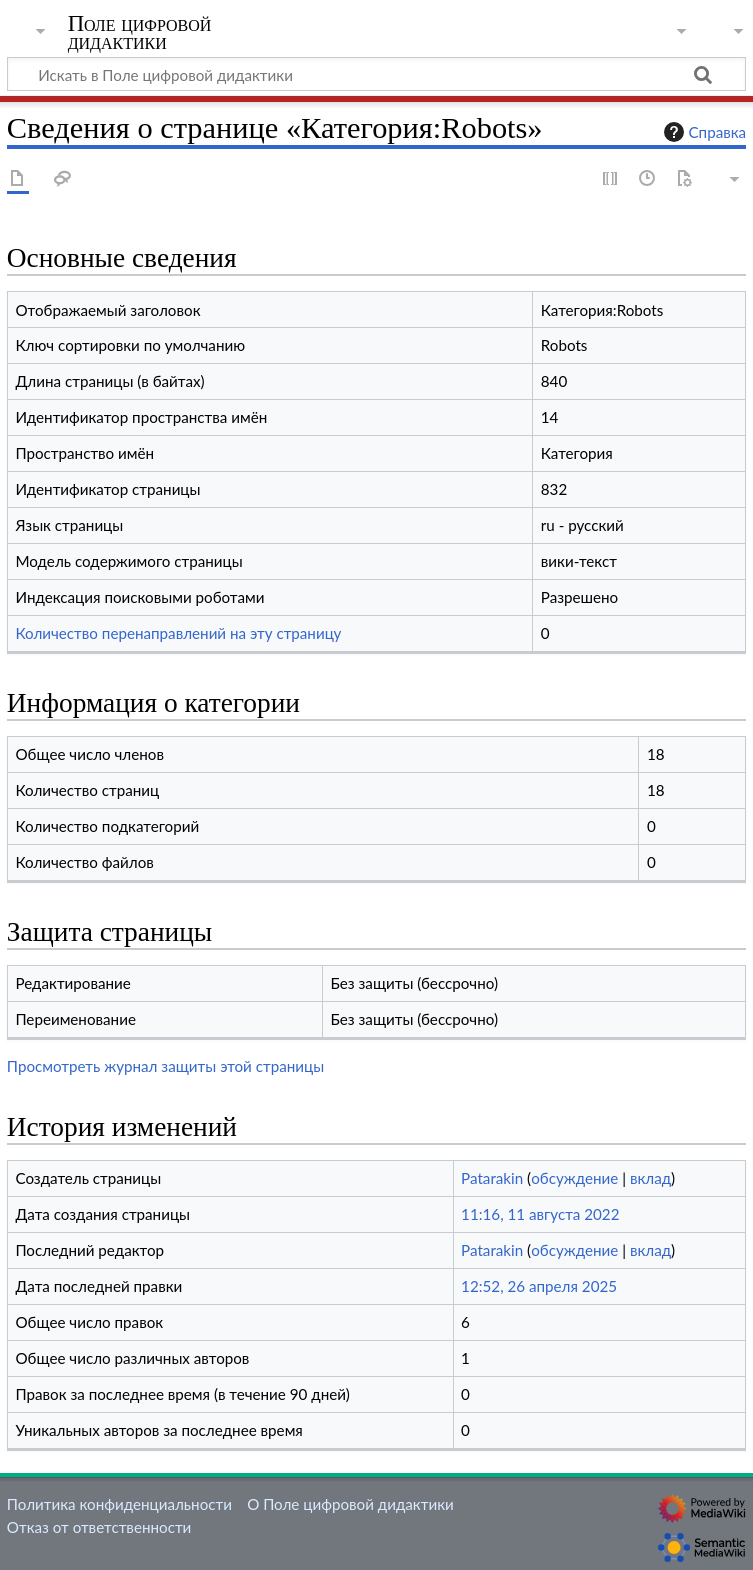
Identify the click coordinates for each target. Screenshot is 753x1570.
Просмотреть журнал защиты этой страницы (165, 1066)
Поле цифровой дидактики (140, 33)
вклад (650, 1178)
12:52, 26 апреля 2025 (539, 1286)
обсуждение (574, 1178)
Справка (703, 132)
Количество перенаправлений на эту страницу (178, 633)
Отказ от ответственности (99, 1527)
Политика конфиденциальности (119, 1504)
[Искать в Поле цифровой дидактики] (376, 74)
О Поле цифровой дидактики (350, 1504)
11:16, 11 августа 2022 (540, 1214)
